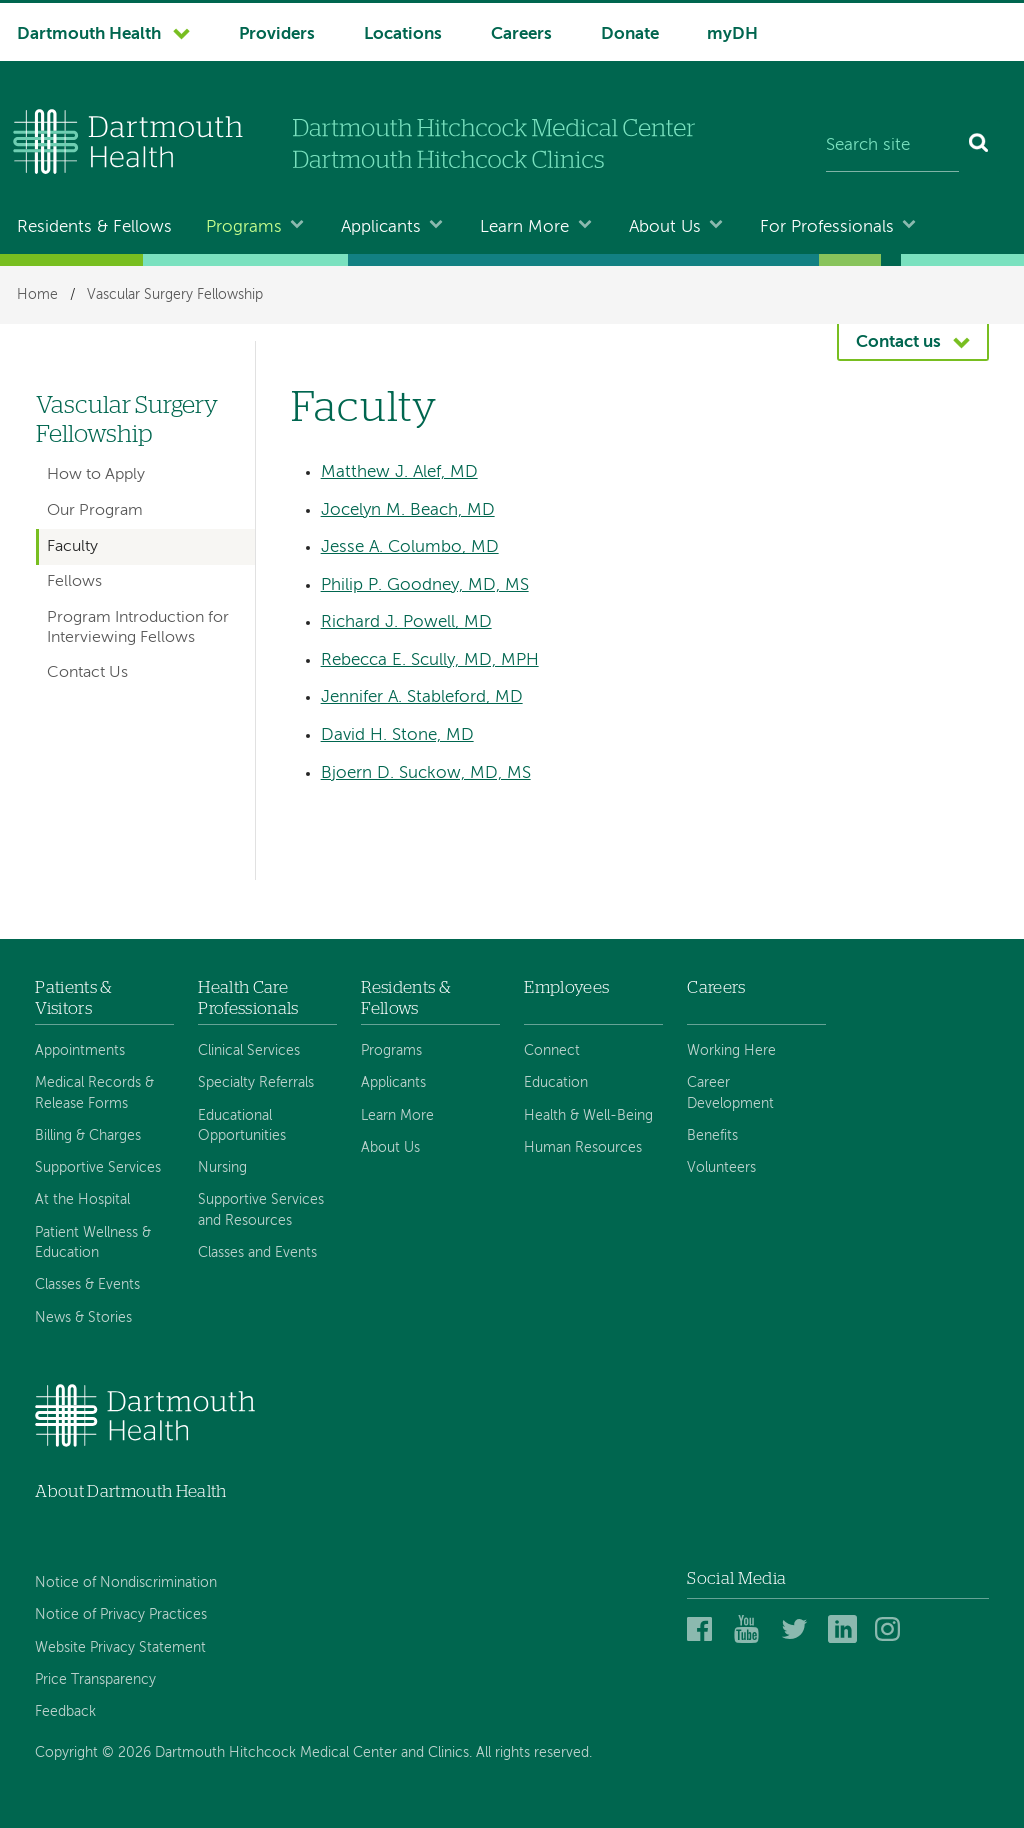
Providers (277, 34)
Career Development (730, 1093)
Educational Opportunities (242, 1126)
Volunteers (721, 1168)
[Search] (979, 146)
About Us (665, 227)
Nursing (222, 1168)
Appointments (80, 1051)
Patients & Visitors (73, 997)
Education (556, 1083)
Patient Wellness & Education (93, 1243)
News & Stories (83, 1318)
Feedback (65, 1712)
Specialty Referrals (256, 1083)
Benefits (712, 1136)
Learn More (524, 227)
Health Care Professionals (248, 997)
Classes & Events (87, 1285)
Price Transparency (95, 1680)
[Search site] (892, 146)
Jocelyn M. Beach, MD (408, 510)
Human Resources (583, 1148)
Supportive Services (98, 1168)
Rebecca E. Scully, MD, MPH (430, 660)
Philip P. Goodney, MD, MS (425, 585)
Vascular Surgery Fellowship (175, 295)
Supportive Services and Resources (261, 1210)
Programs (244, 227)
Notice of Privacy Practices (121, 1615)
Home (37, 295)
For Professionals (827, 227)
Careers (521, 34)
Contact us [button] (898, 342)
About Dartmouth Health (130, 1491)
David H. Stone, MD (397, 735)
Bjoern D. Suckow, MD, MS (426, 773)
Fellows (74, 582)
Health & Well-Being (588, 1116)
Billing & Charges (88, 1136)
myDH (732, 34)
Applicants (381, 227)
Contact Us (87, 673)
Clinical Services (249, 1051)
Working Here (731, 1051)
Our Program (95, 511)
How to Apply (96, 475)
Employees (566, 987)
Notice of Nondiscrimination (126, 1583)
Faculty (72, 547)
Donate (630, 34)
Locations (403, 34)
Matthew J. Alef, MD (399, 472)
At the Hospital (82, 1200)
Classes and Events (257, 1253)
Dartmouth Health (89, 34)
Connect (552, 1051)
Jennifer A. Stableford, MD (422, 697)
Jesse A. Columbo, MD (410, 547)
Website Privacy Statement (120, 1648)
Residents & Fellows (94, 227)
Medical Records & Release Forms (94, 1093)
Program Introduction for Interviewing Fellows (138, 627)
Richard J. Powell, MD (406, 622)
